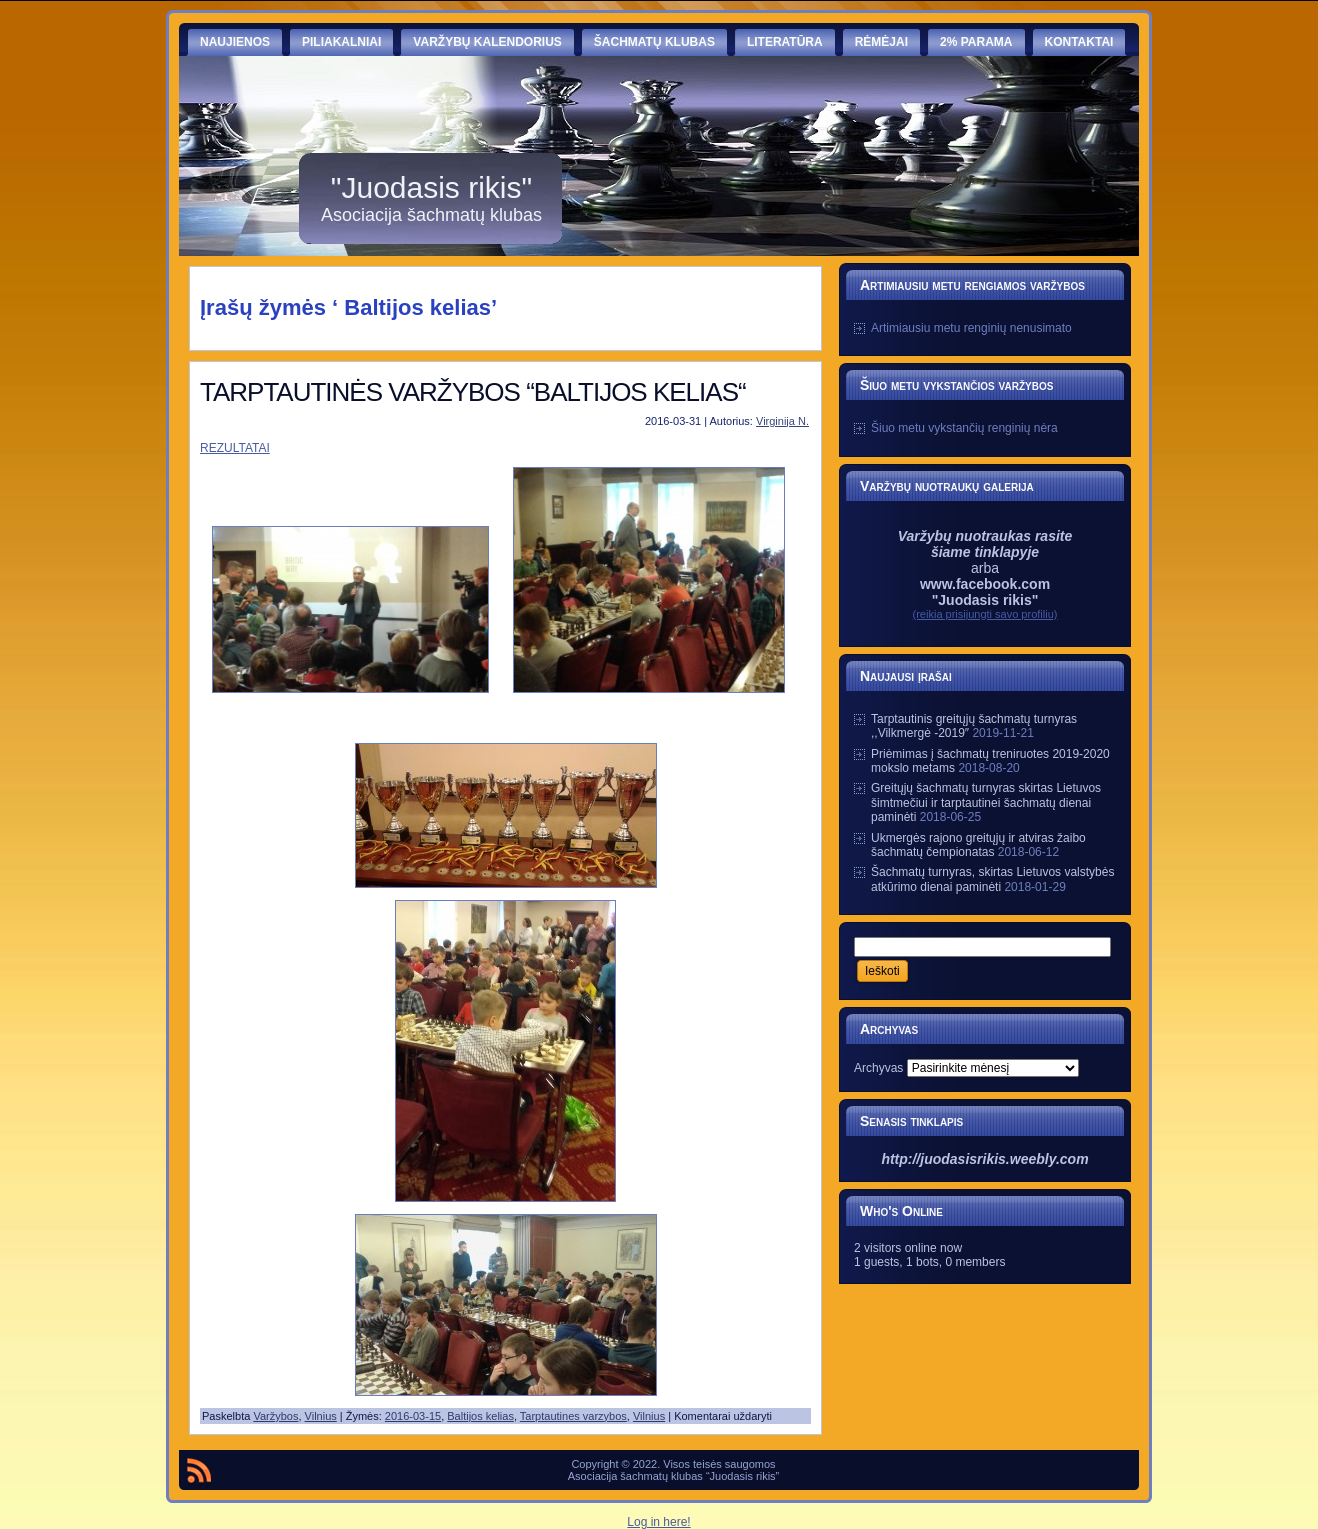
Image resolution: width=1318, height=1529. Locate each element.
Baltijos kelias (480, 1416)
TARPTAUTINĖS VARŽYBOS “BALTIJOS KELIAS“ (473, 392)
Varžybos (275, 1416)
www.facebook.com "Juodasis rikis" (985, 592)
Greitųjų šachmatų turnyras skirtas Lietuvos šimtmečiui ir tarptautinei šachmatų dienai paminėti (986, 802)
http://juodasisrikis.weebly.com (984, 1159)
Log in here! (658, 1522)
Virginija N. (782, 421)
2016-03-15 (413, 1416)
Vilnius (321, 1416)
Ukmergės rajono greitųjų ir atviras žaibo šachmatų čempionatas (978, 845)
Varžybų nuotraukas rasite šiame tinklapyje (985, 544)
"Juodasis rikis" (431, 187)
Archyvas (878, 1068)
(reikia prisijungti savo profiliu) (985, 614)
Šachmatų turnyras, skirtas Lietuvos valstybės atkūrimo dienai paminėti (992, 879)
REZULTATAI (235, 448)
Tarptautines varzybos (573, 1416)
